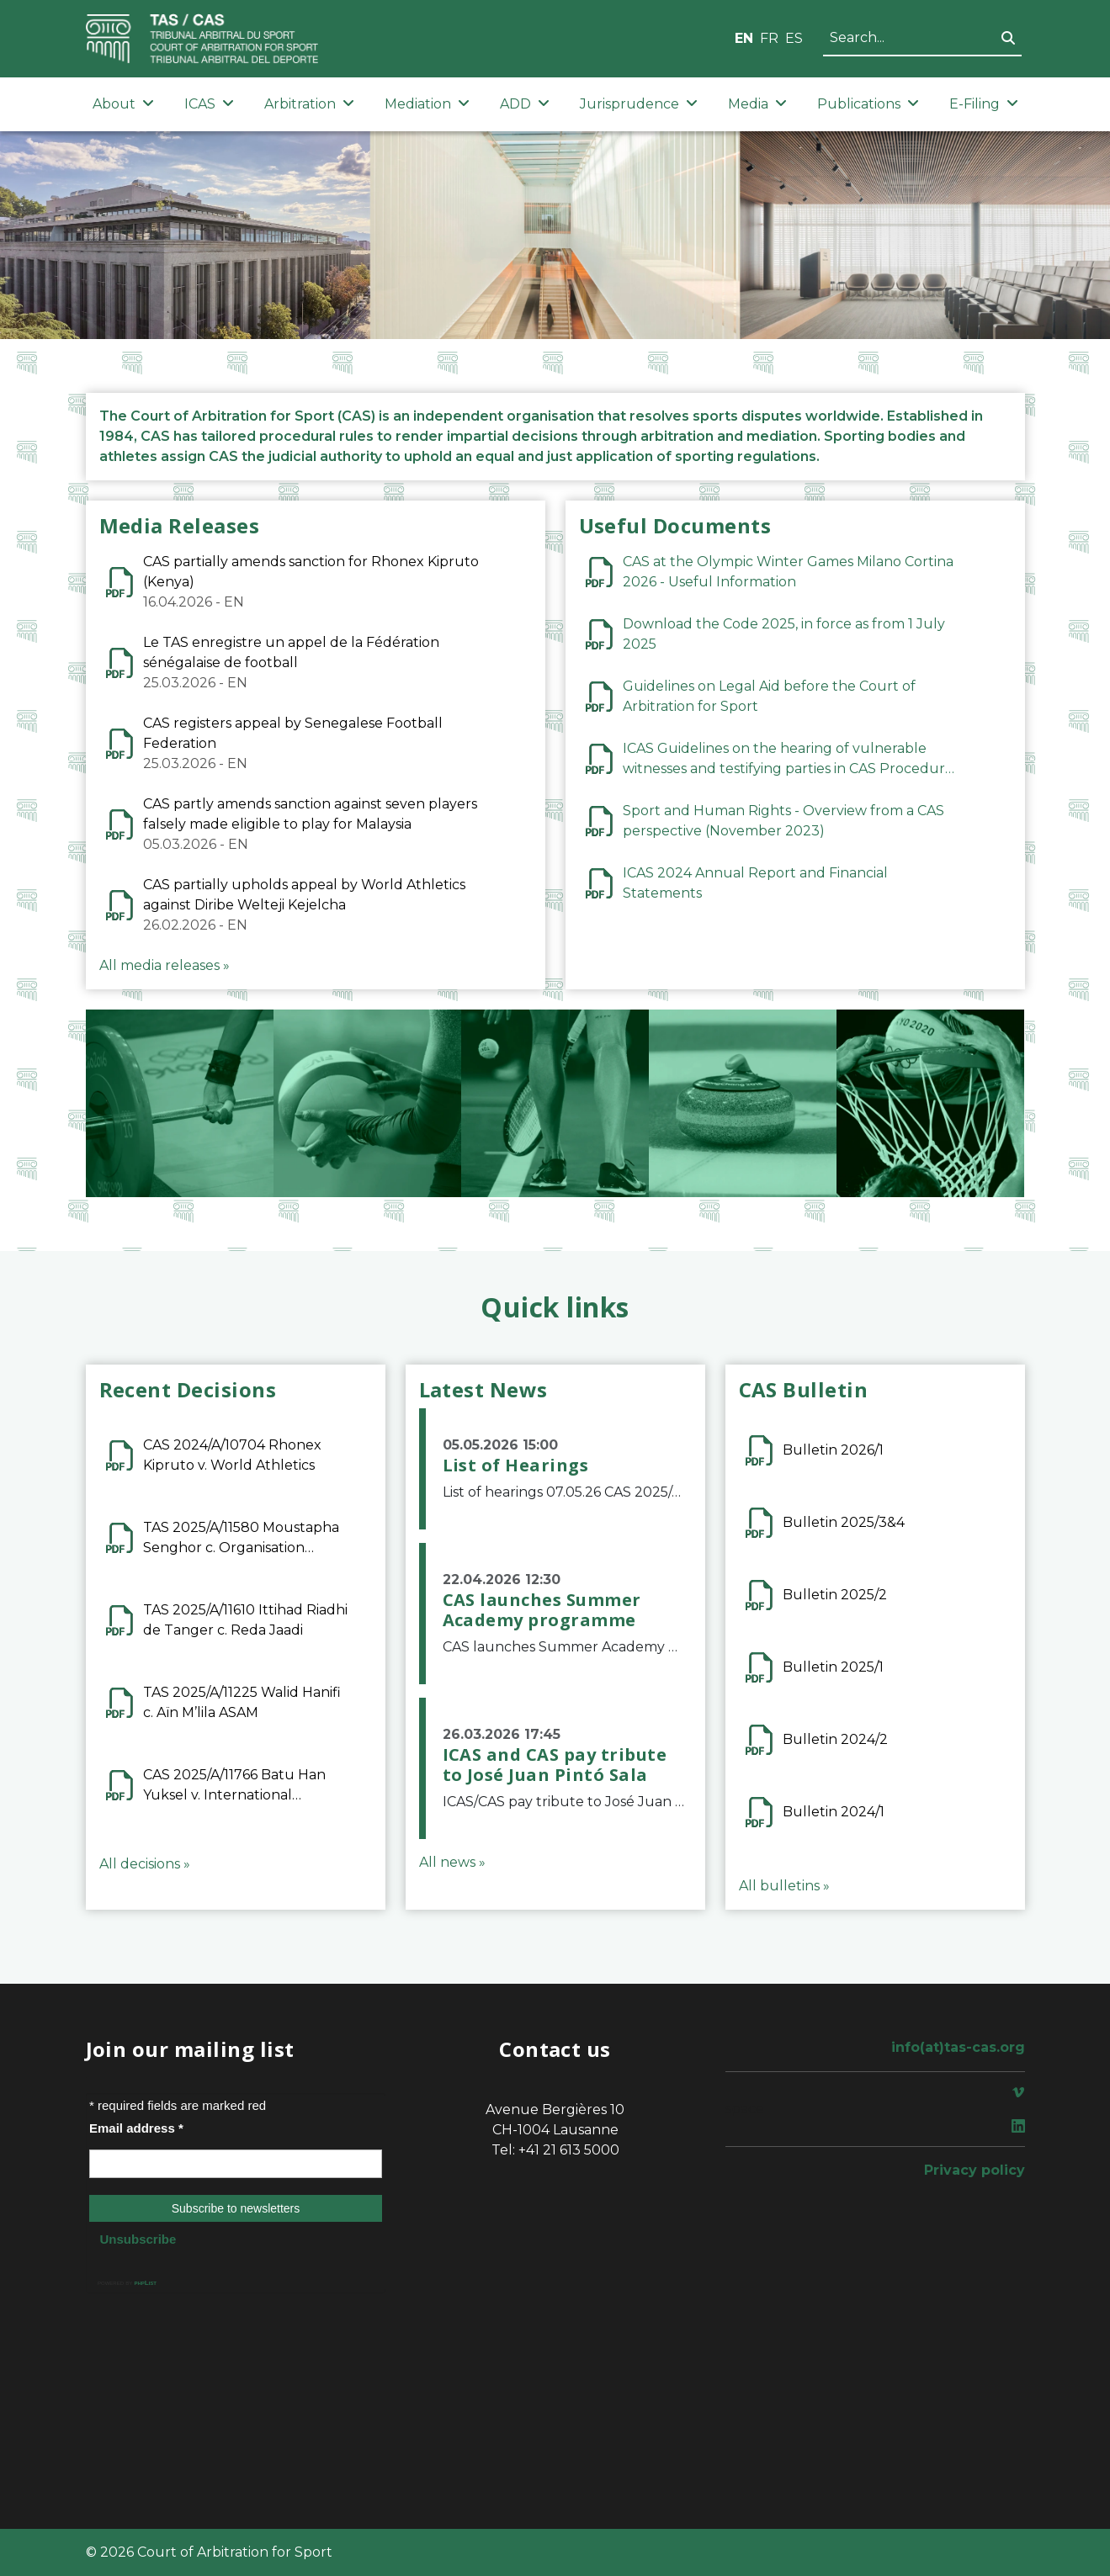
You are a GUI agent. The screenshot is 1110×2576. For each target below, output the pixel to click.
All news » (452, 1862)
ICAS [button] (209, 104)
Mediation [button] (427, 104)
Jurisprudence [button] (639, 104)
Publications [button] (868, 104)
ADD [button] (525, 104)
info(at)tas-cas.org (958, 2047)
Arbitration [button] (309, 104)
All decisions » (144, 1864)
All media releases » (164, 965)
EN (744, 38)
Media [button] (757, 104)
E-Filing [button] (983, 104)
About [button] (123, 104)
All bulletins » (784, 1886)
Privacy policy (974, 2170)
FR (769, 38)
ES (794, 38)
